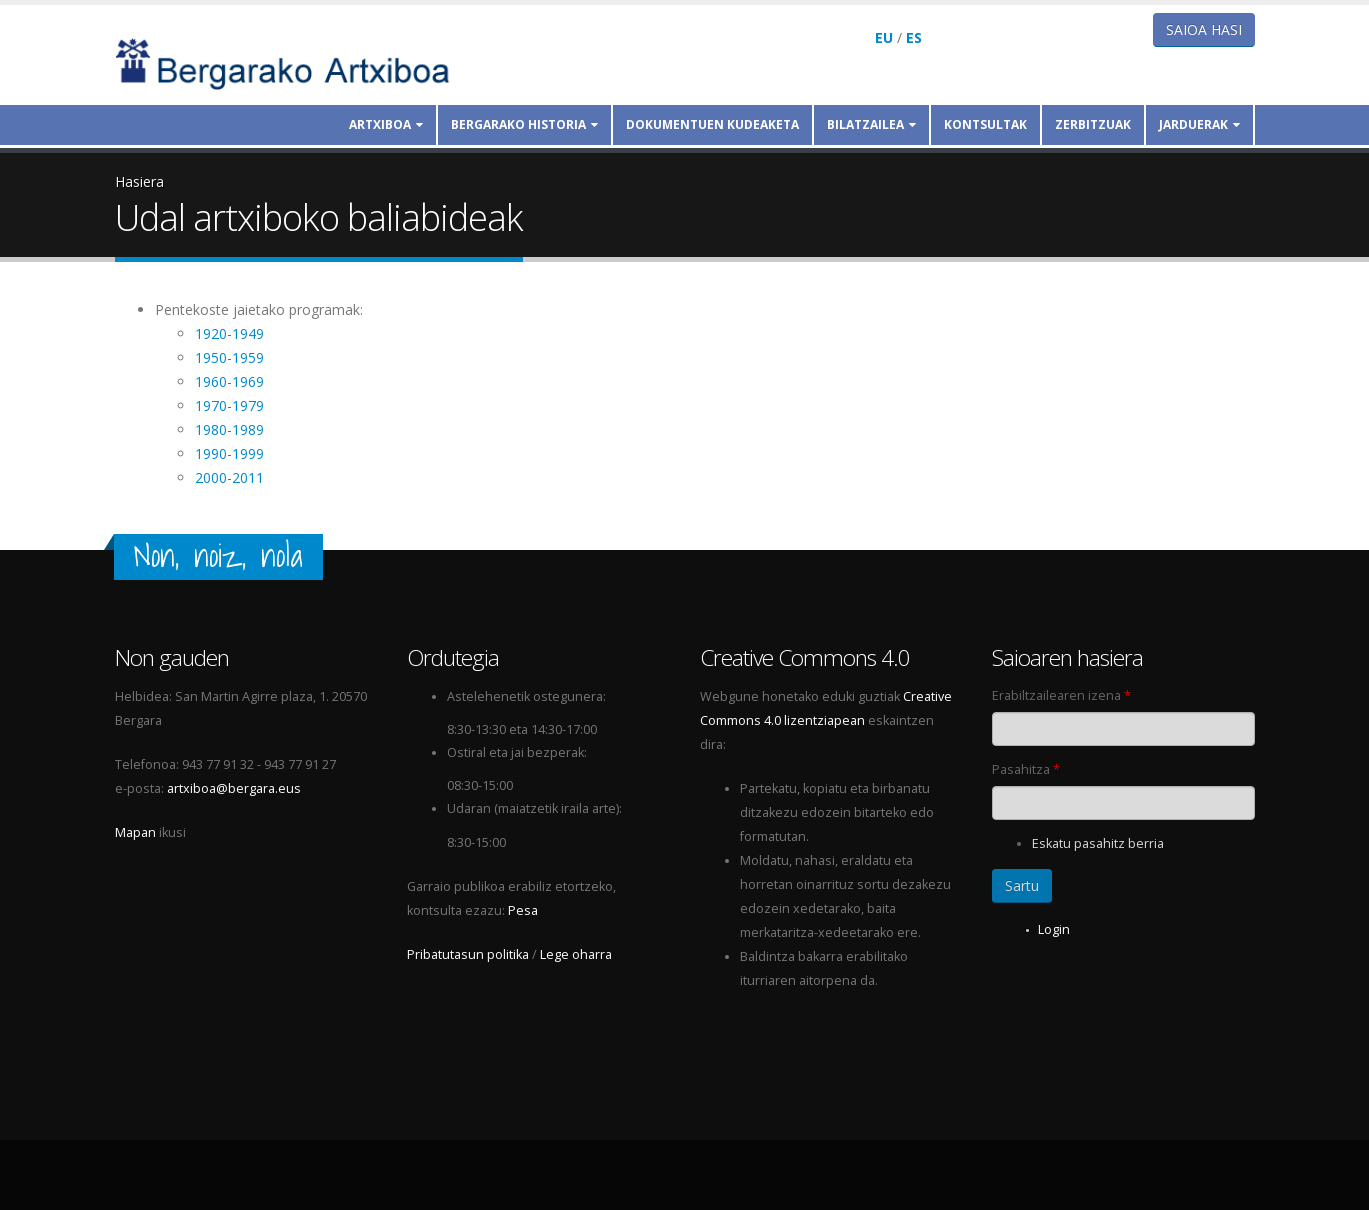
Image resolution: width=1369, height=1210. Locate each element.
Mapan (135, 832)
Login (1054, 929)
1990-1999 (229, 453)
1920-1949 (229, 333)
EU (884, 37)
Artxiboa (386, 124)
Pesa (523, 910)
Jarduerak (1199, 124)
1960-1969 (229, 381)
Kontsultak (985, 124)
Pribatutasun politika (468, 954)
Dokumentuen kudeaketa (712, 124)
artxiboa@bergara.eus (234, 788)
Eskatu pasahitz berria (1098, 843)
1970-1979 (229, 405)
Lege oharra (576, 954)
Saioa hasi (1204, 29)
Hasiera (139, 181)
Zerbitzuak (1093, 124)
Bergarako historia (524, 124)
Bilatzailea (871, 124)
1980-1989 (229, 429)
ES (914, 37)
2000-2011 (229, 477)
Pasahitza (1026, 769)
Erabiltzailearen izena (1061, 695)
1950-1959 (229, 357)
